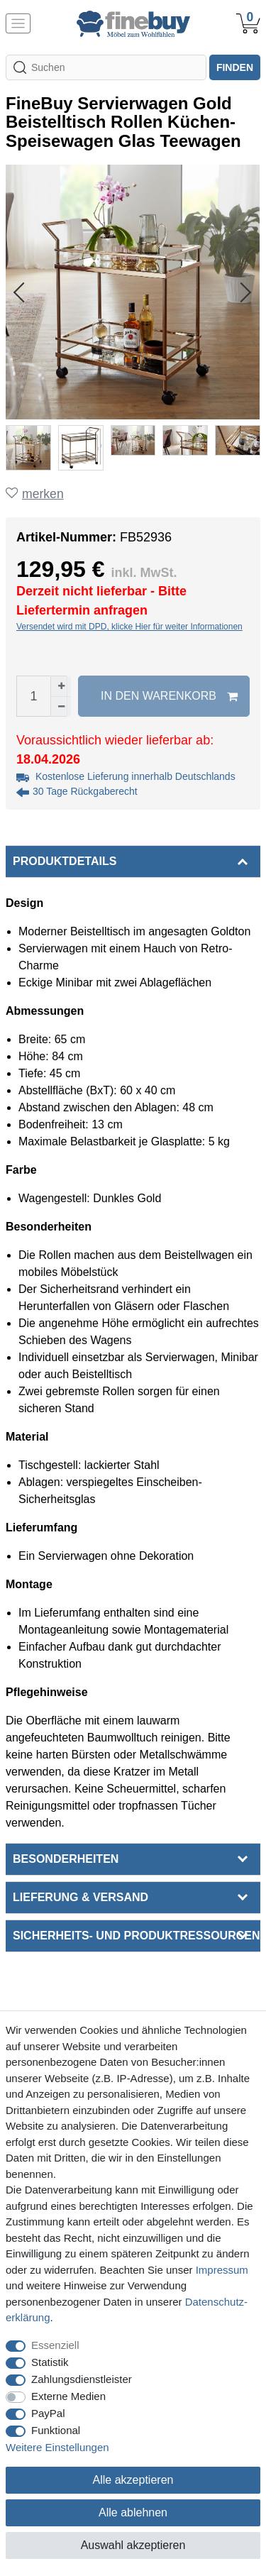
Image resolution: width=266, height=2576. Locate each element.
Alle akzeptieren (133, 2480)
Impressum (222, 2270)
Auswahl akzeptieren (133, 2545)
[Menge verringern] (61, 706)
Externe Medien (68, 2396)
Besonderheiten (65, 1859)
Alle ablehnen (133, 2512)
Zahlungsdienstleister (81, 2379)
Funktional (55, 2430)
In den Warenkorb (169, 696)
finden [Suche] (234, 67)
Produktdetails (64, 861)
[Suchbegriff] (106, 67)
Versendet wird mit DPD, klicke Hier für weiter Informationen (129, 627)
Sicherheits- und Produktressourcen (136, 1936)
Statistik (50, 2362)
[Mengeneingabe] (33, 696)
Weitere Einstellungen (57, 2447)
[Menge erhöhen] (61, 686)
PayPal (48, 2413)
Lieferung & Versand (80, 1897)
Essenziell (55, 2345)
